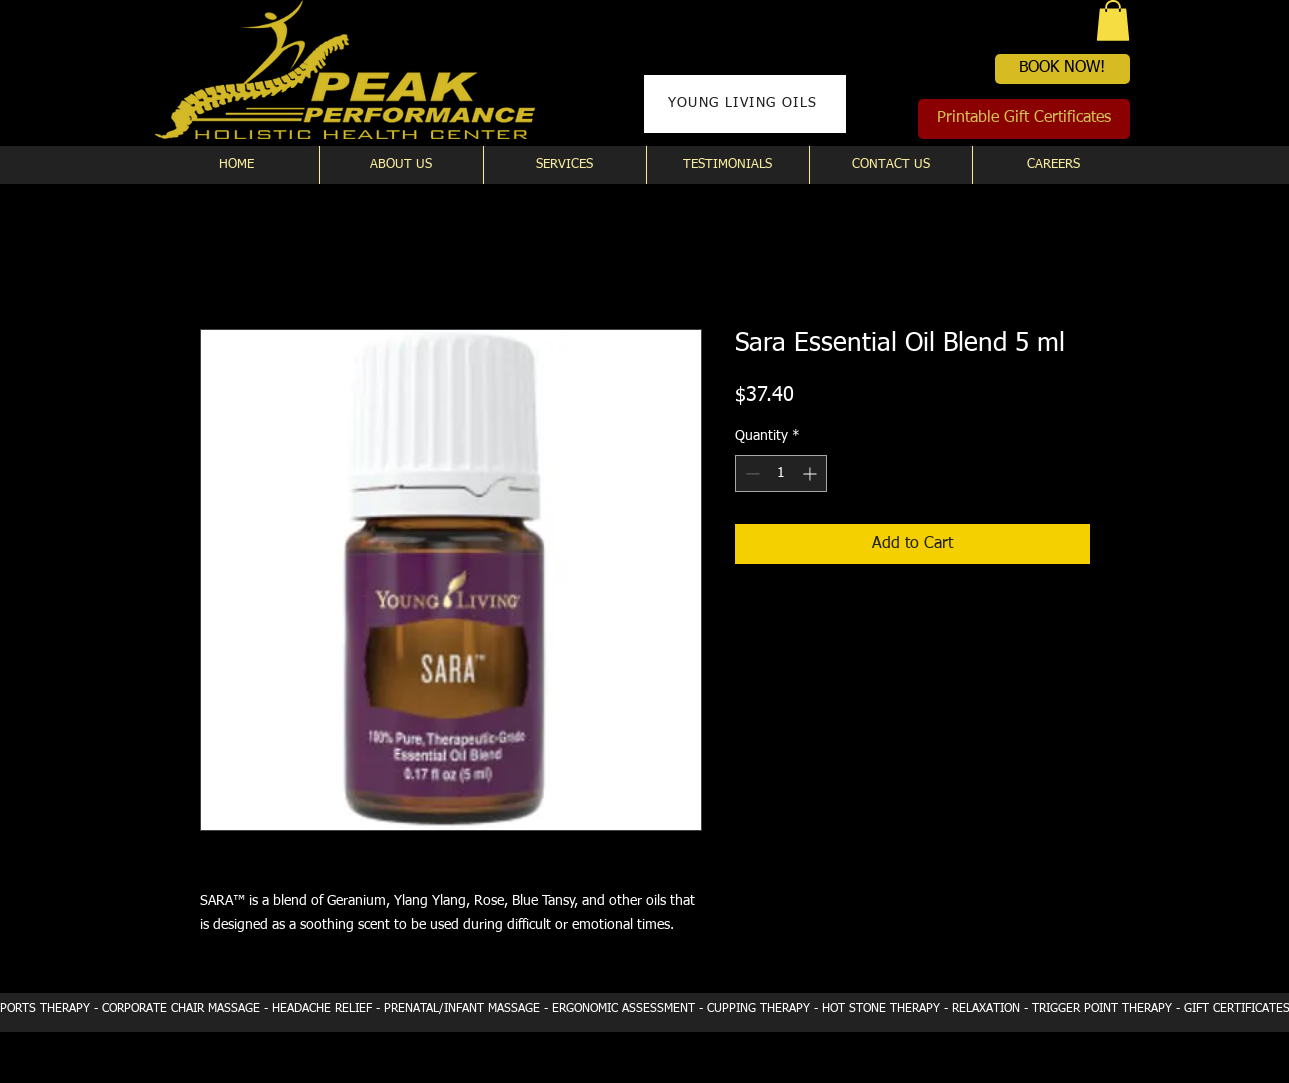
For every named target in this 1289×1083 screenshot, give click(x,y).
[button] (1113, 20)
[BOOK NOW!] (1062, 69)
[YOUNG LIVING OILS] (745, 104)
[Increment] (811, 473)
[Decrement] (750, 473)
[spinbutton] (781, 473)
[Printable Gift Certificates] (1024, 119)
